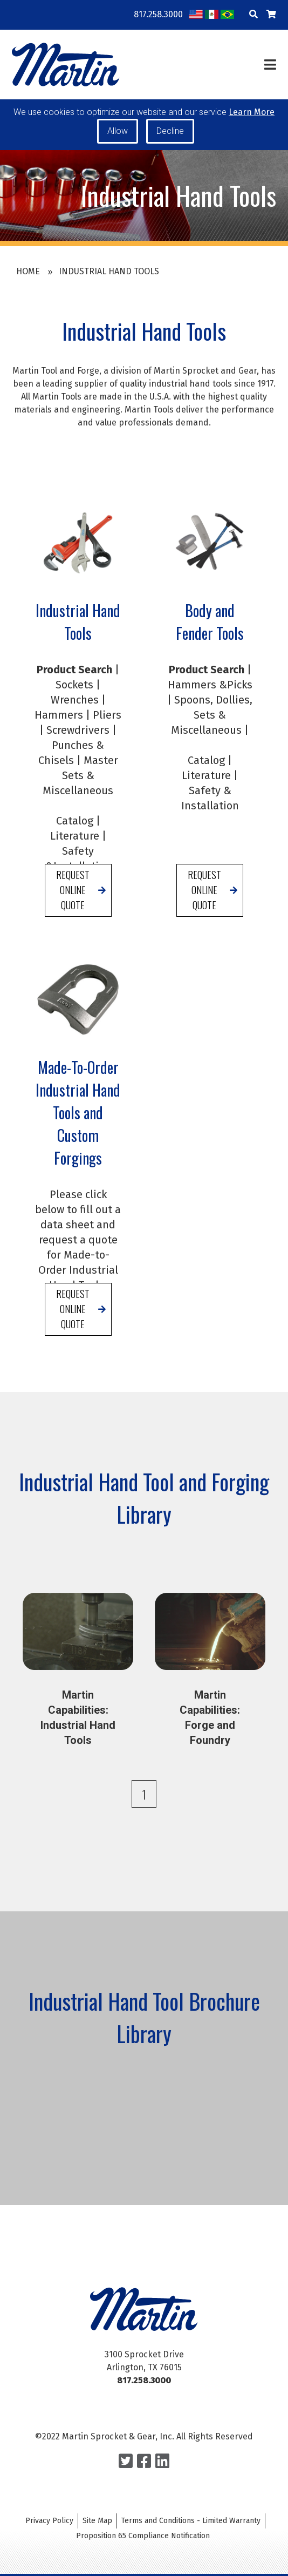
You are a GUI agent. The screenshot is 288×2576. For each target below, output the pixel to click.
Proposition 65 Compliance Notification (143, 2535)
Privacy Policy (49, 2520)
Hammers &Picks (210, 707)
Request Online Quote (73, 913)
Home (28, 271)
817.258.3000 (158, 14)
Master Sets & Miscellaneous (80, 798)
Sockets (74, 707)
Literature (74, 859)
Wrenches (75, 722)
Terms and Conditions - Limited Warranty (190, 2520)
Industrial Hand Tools (109, 271)
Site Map (97, 2520)
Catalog (74, 843)
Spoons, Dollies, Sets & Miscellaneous (211, 738)
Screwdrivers (77, 753)
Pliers (107, 738)
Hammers (59, 738)
